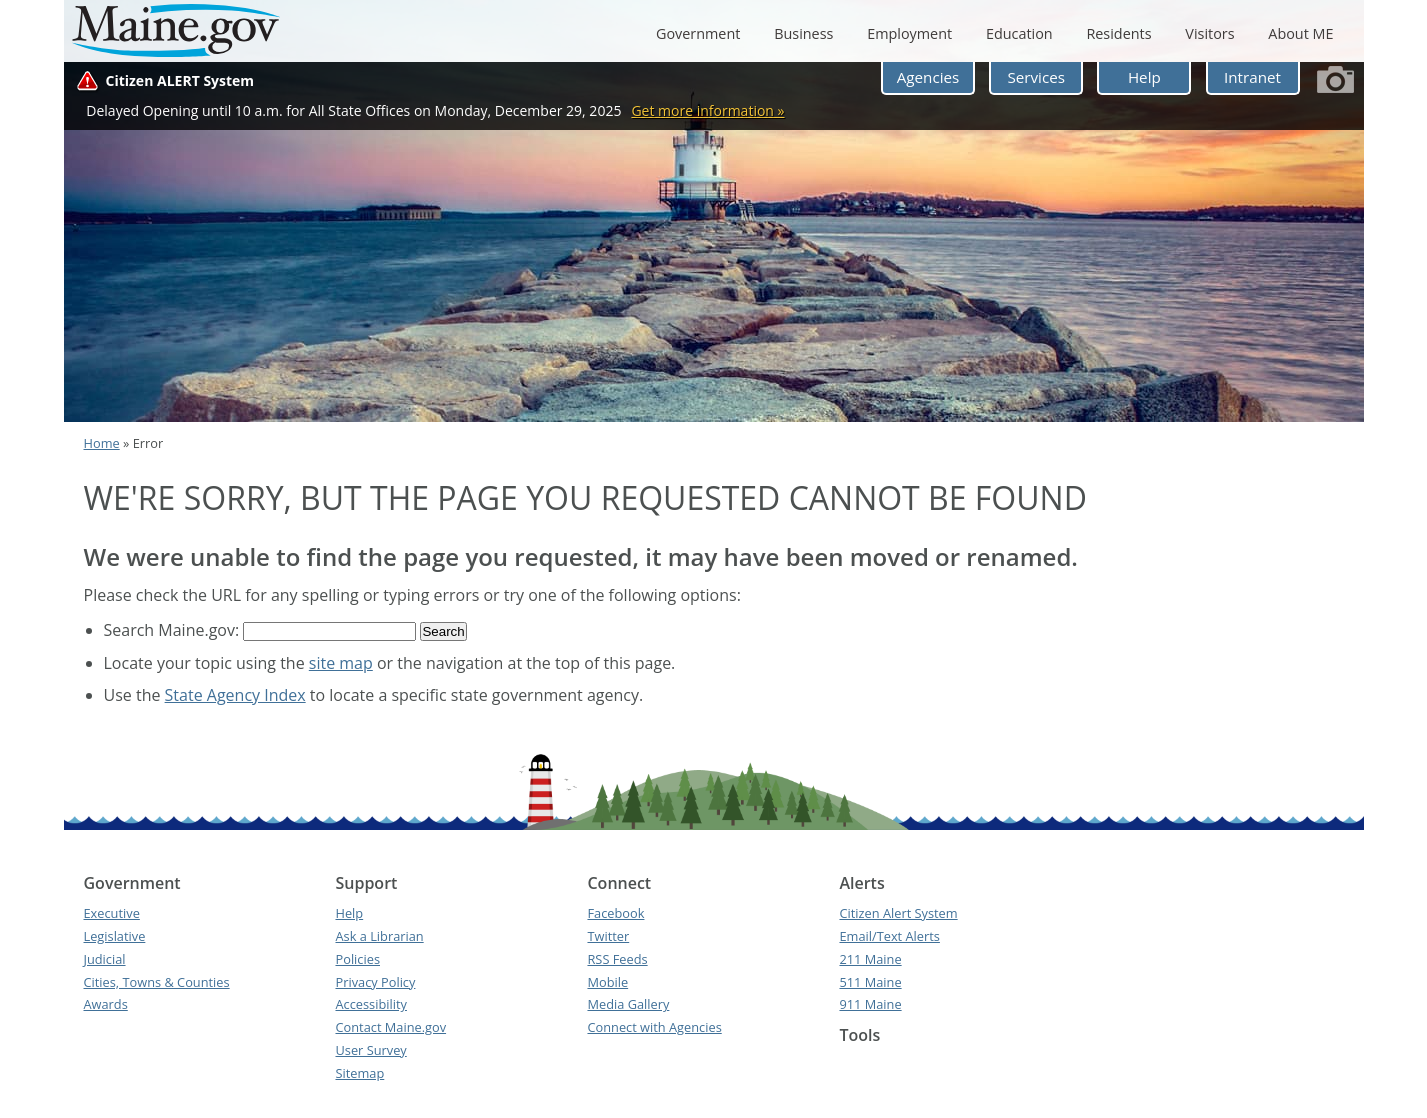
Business (803, 33)
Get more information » (707, 110)
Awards (106, 1004)
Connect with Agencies (654, 1027)
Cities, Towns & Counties (157, 982)
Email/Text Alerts (889, 936)
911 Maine (870, 1004)
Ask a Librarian (379, 936)
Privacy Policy (375, 982)
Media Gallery (628, 1004)
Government (698, 33)
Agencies (928, 77)
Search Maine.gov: (174, 630)
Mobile (607, 982)
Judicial (105, 959)
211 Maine (870, 959)
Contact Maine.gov (390, 1027)
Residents (1118, 33)
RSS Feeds (617, 959)
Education (1019, 33)
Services (1036, 77)
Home (102, 443)
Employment (909, 33)
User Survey (370, 1050)
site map (341, 663)
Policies (357, 959)
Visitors (1209, 33)
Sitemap (359, 1073)
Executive (112, 913)
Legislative (115, 936)
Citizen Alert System (898, 913)
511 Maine (870, 982)
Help (1144, 77)
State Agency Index (235, 695)
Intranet (1252, 77)
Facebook (615, 913)
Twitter (608, 936)
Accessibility (370, 1004)
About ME (1300, 33)
